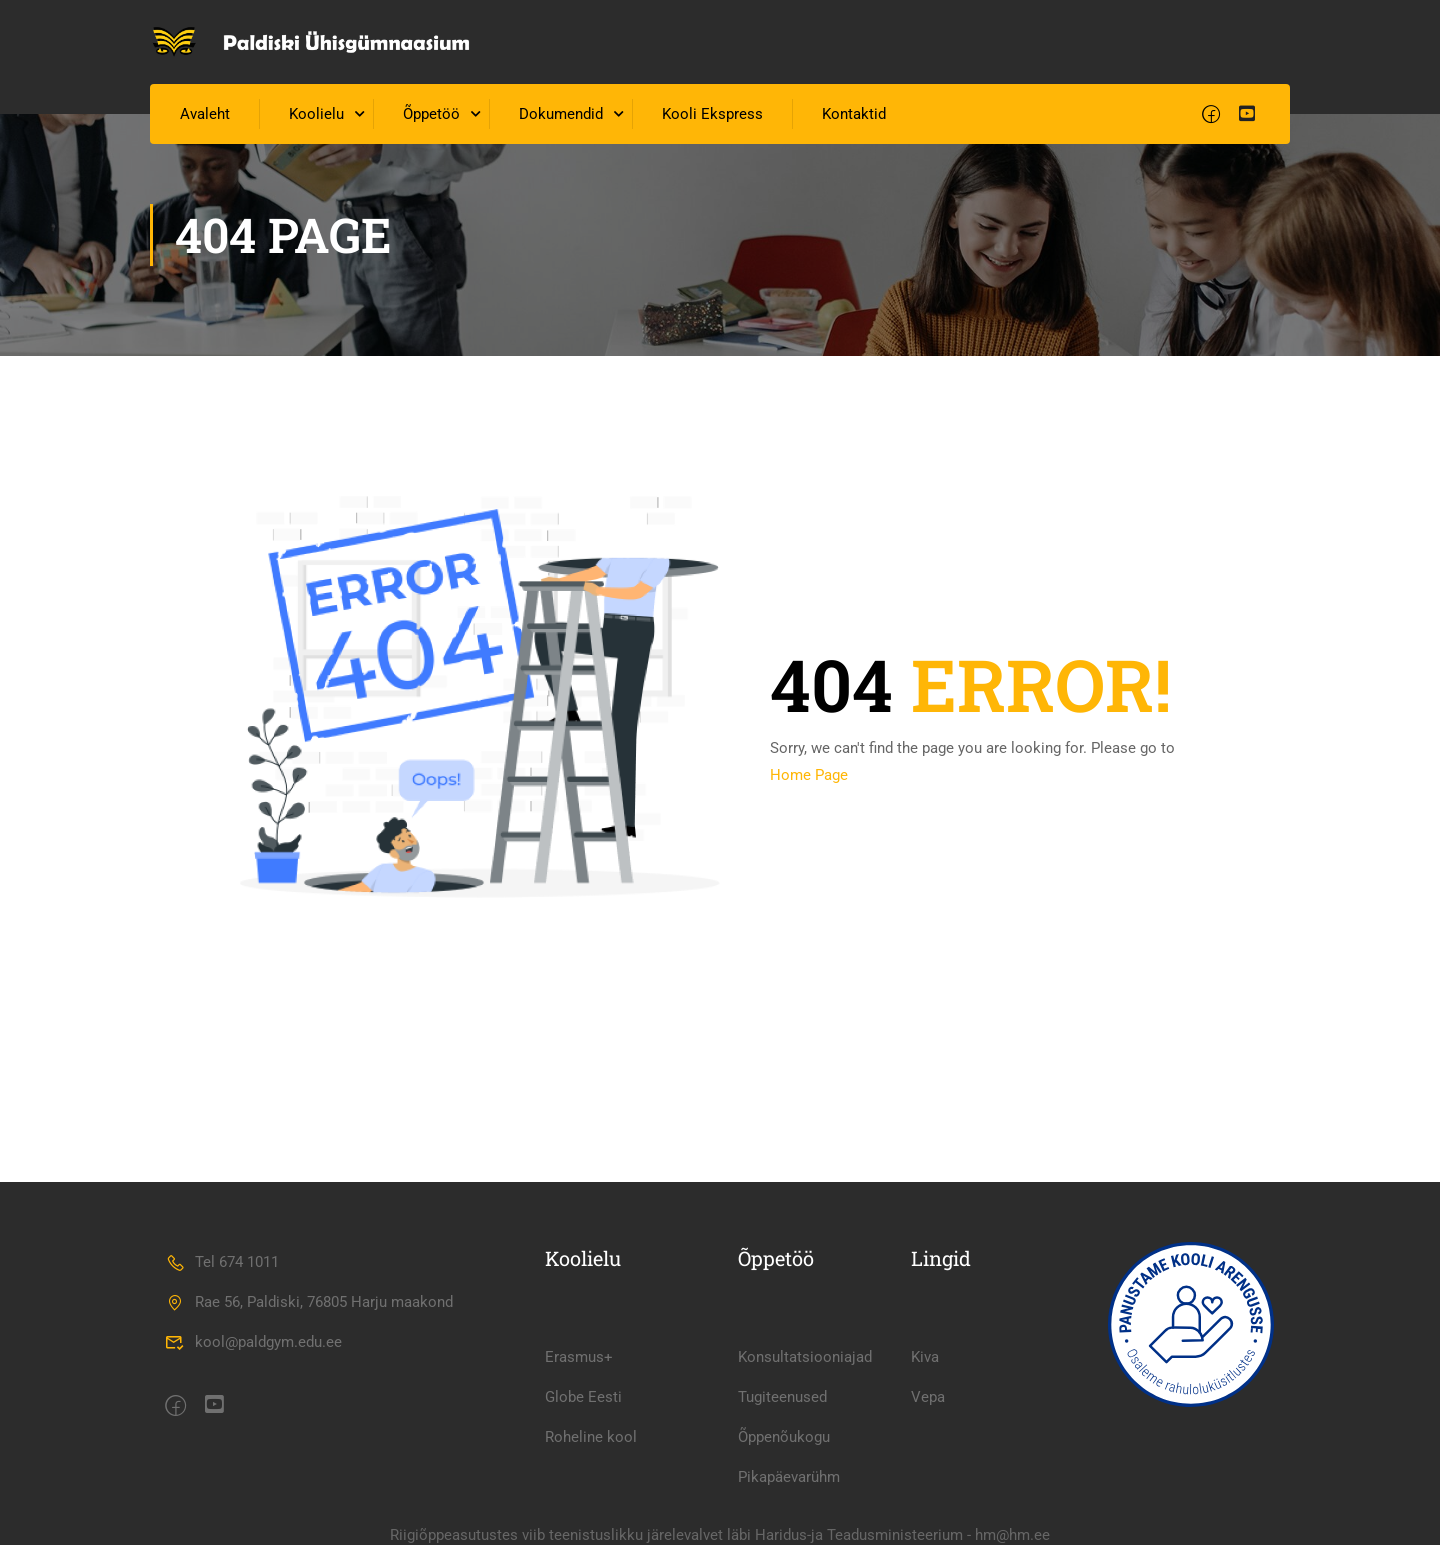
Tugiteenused (782, 1397)
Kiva (925, 1357)
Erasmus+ (579, 1357)
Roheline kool (591, 1437)
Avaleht (205, 114)
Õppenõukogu (784, 1437)
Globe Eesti (583, 1397)
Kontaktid (854, 114)
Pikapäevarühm (789, 1477)
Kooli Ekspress (712, 114)
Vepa (928, 1397)
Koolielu (316, 114)
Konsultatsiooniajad (805, 1357)
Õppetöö (431, 114)
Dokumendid (561, 114)
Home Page (809, 775)
